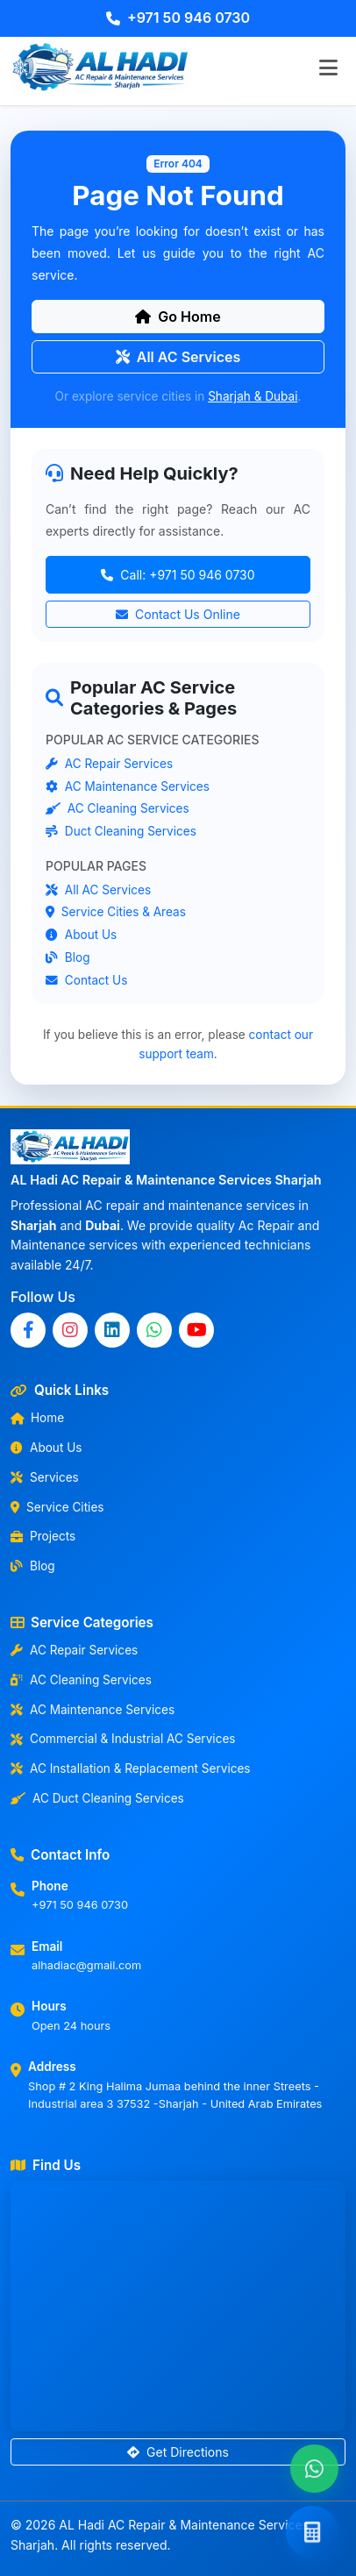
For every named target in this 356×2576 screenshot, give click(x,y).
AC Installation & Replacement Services (131, 1768)
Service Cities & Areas (116, 913)
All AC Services (178, 357)
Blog (68, 957)
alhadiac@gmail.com (86, 1965)
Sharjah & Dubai (252, 396)
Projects (43, 1536)
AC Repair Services (109, 764)
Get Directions (178, 2451)
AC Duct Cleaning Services (97, 1798)
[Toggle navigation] (327, 67)
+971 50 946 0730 (178, 17)
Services (45, 1477)
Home (37, 1418)
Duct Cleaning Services (121, 832)
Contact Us (86, 980)
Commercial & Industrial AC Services (123, 1739)
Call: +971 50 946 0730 (177, 574)
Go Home (177, 316)
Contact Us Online (178, 614)
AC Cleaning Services (117, 809)
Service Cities (57, 1507)
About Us (81, 936)
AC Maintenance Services (128, 786)
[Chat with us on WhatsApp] (314, 2468)
